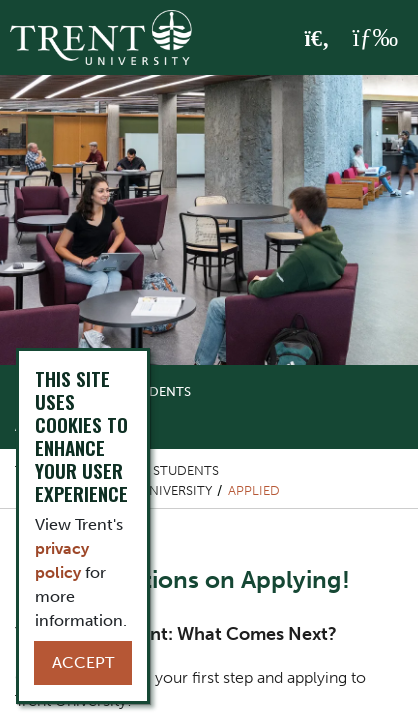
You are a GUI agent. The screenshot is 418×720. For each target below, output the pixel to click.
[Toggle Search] (317, 39)
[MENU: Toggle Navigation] (375, 38)
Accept (83, 662)
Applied (254, 490)
